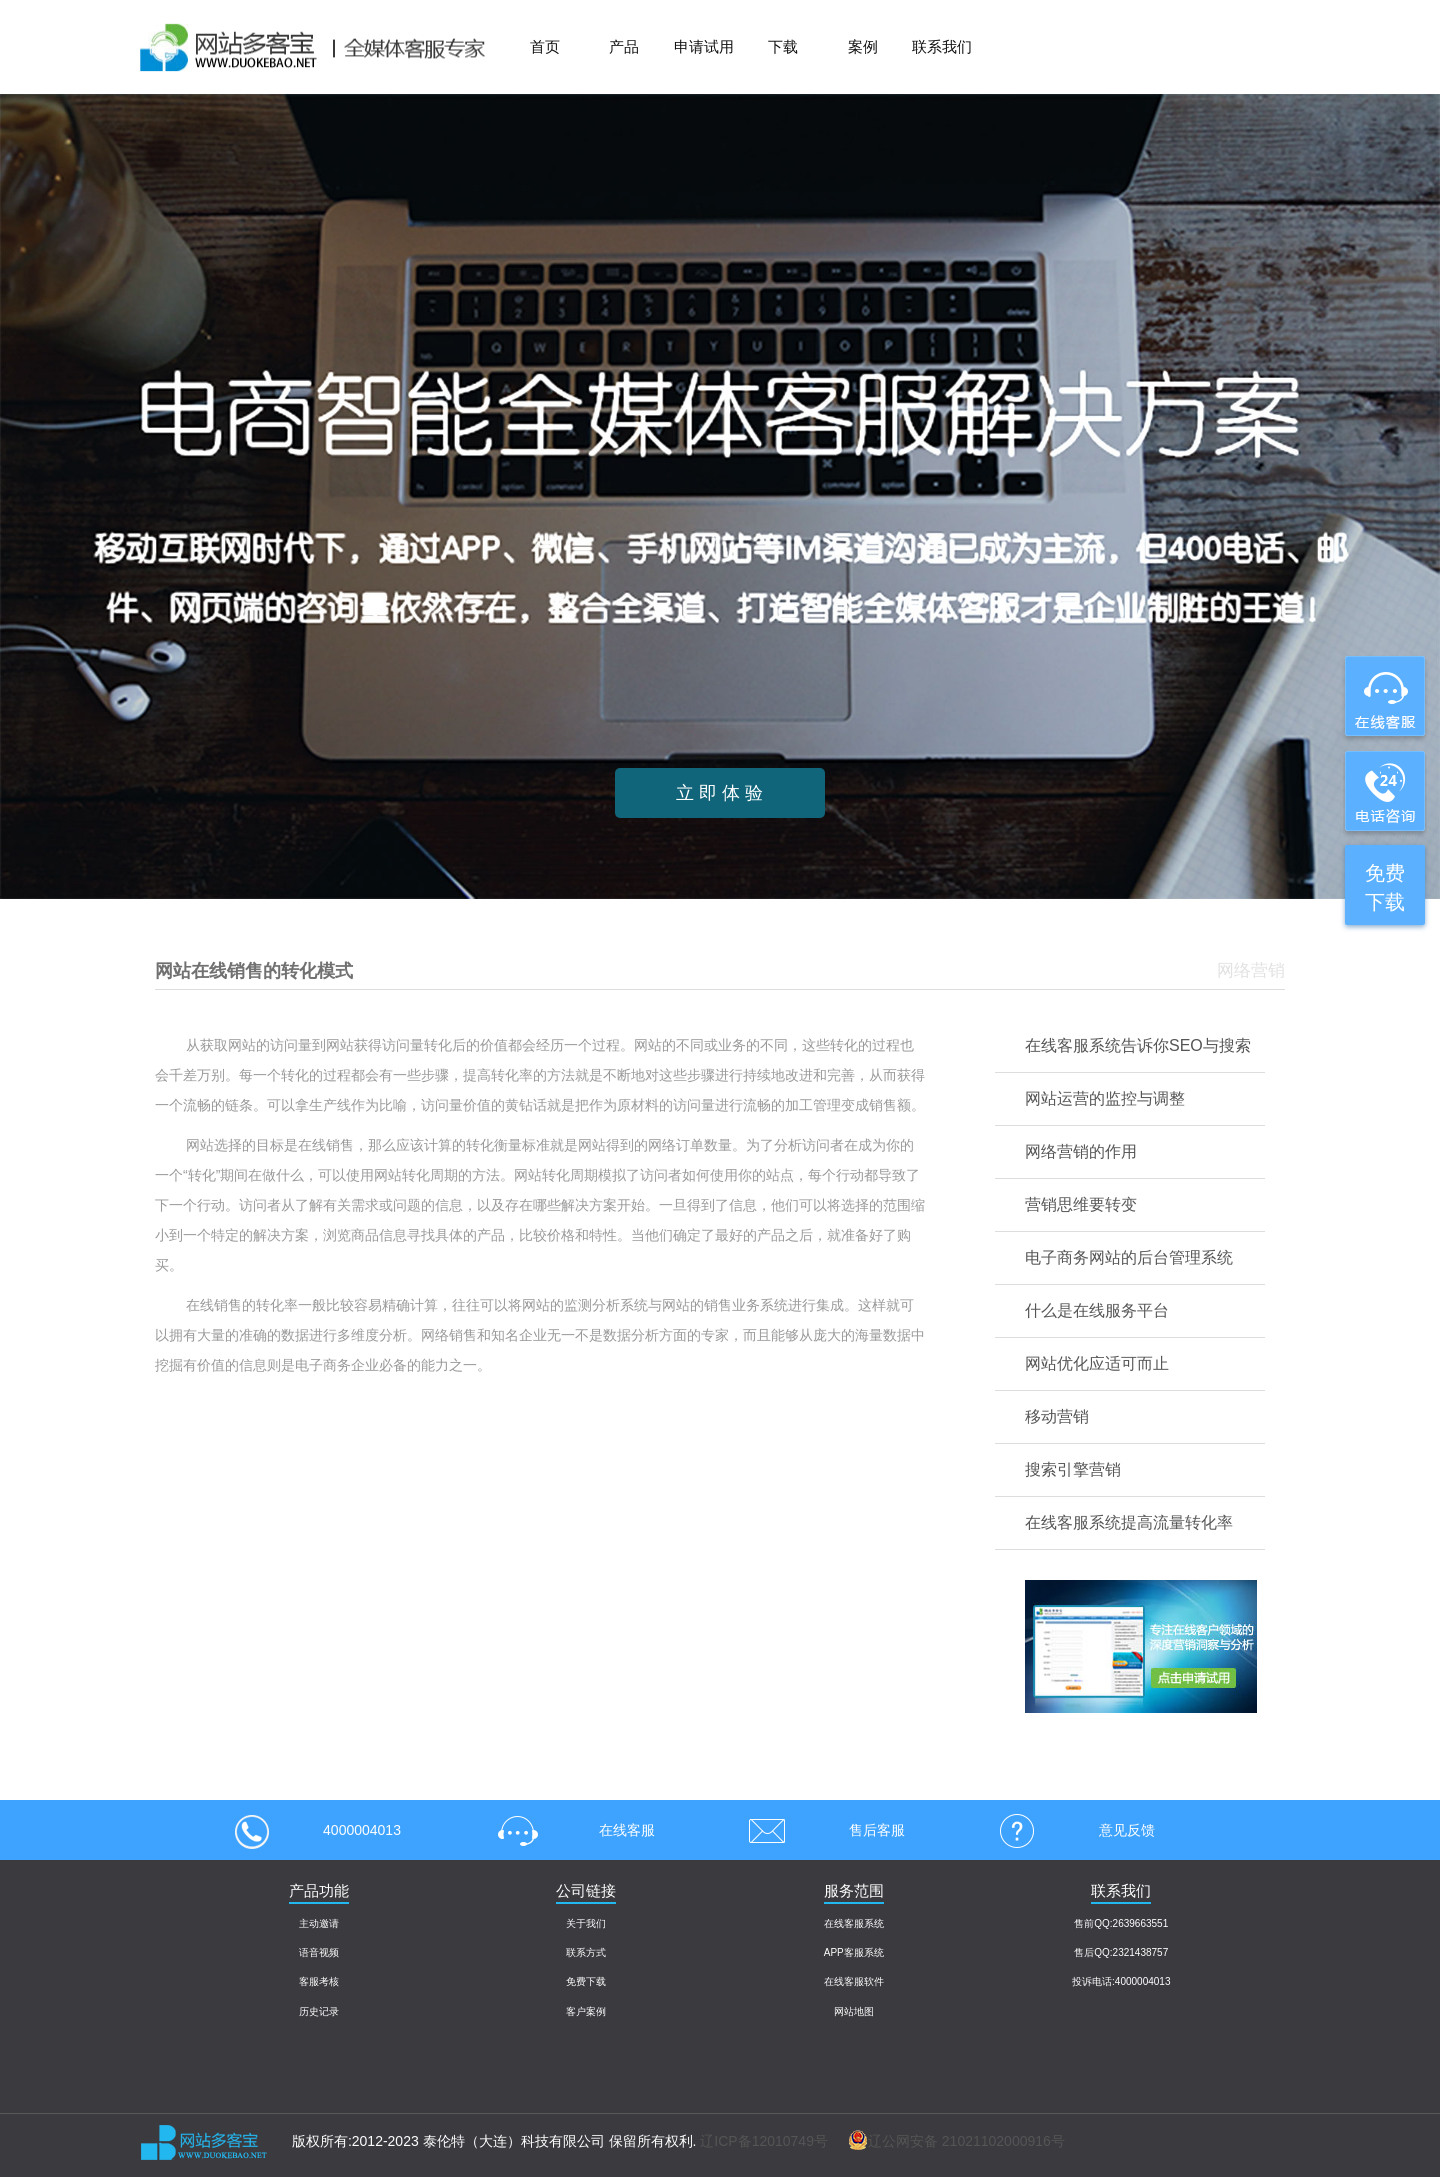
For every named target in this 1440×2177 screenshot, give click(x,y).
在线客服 (570, 1830)
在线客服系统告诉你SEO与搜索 (1138, 1045)
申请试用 (704, 46)
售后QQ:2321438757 (1121, 1952)
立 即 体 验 (719, 793)
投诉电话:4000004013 (1121, 1981)
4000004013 (318, 1830)
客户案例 (586, 2011)
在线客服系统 (854, 1923)
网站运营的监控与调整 (1105, 1098)
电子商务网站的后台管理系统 (1129, 1257)
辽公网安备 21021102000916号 (946, 2141)
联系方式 (586, 1952)
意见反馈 (1070, 1830)
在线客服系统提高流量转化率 (1129, 1522)
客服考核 (319, 1981)
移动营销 (1057, 1416)
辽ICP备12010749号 (764, 2141)
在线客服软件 (854, 1981)
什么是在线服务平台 (1097, 1310)
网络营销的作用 (1081, 1151)
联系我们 (942, 46)
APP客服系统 (854, 1952)
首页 (545, 46)
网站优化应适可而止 (1097, 1363)
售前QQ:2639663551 (1121, 1923)
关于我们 (586, 1923)
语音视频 (319, 1952)
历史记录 (319, 2011)
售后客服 (820, 1830)
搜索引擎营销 (1073, 1469)
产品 (624, 46)
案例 (863, 46)
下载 (783, 46)
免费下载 (586, 1981)
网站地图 (854, 2011)
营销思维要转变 (1081, 1204)
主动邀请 (319, 1923)
